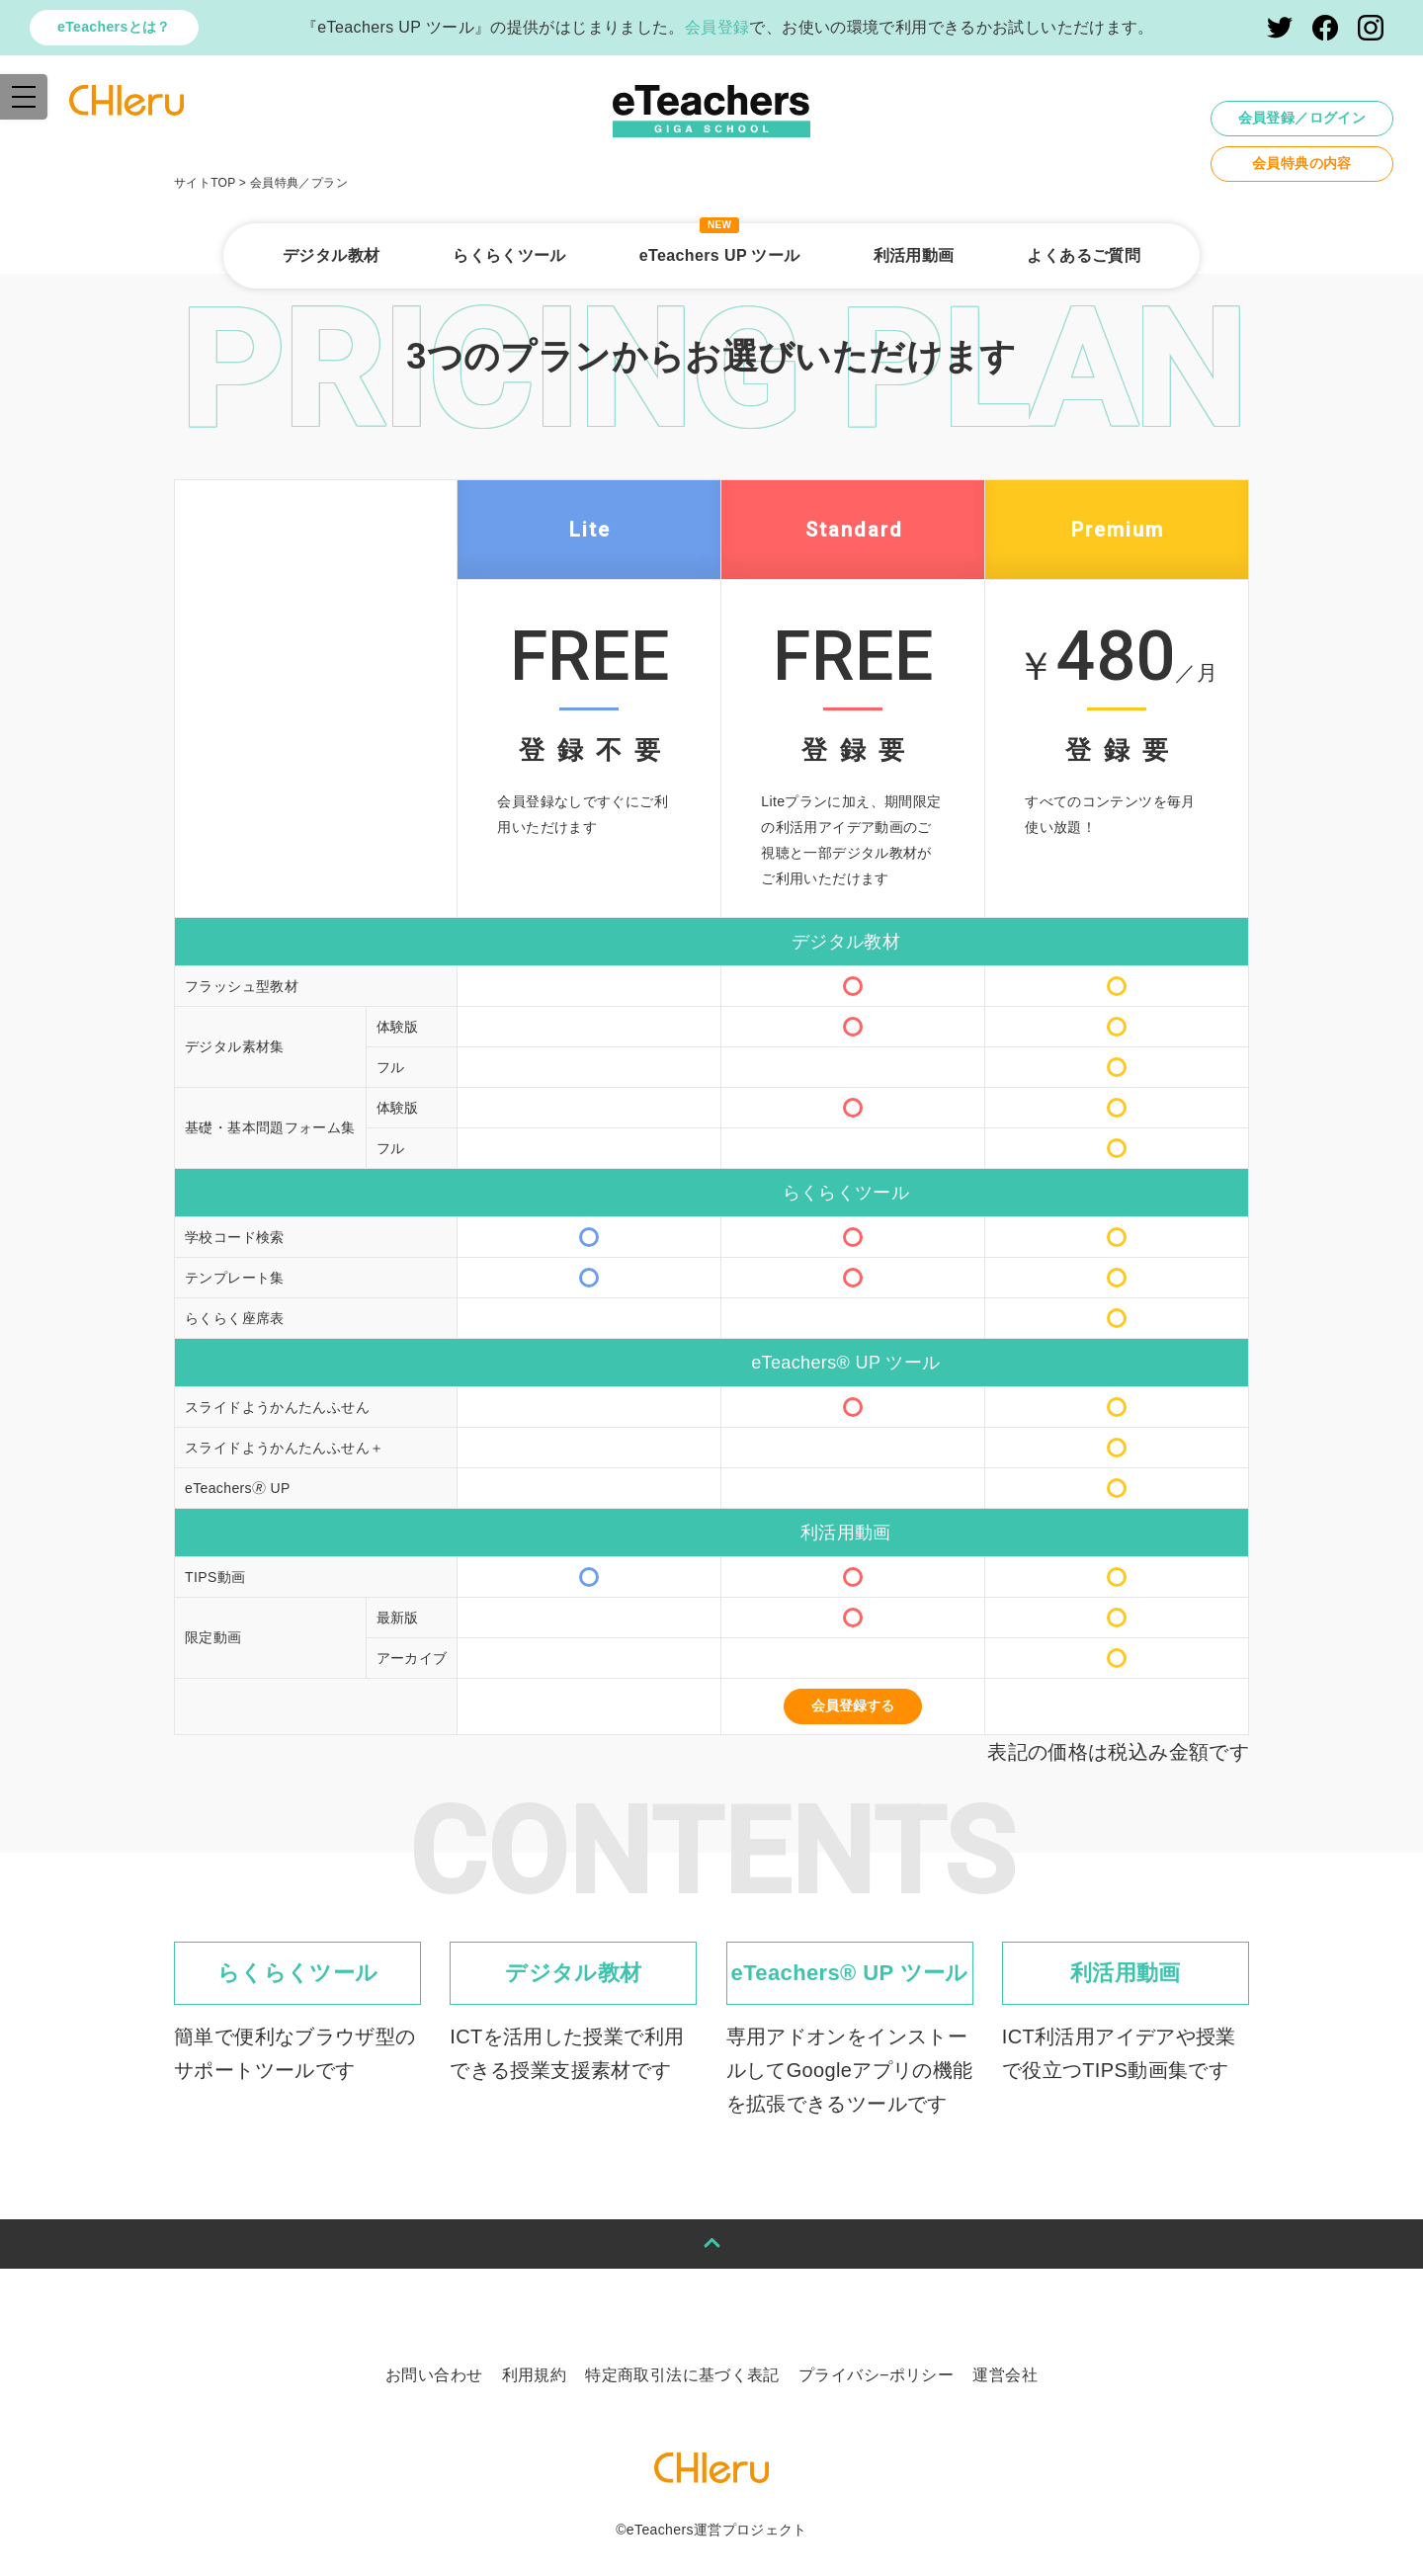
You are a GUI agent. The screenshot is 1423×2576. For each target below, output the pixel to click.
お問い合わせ (433, 2375)
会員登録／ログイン (1302, 117)
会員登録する (852, 1705)
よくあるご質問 (1083, 255)
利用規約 (534, 2375)
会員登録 (717, 27)
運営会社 (1005, 2375)
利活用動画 (914, 255)
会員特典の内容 (1302, 163)
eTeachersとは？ (114, 27)
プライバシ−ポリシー (876, 2375)
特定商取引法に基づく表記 (682, 2375)
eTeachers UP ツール (719, 255)
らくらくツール (509, 255)
